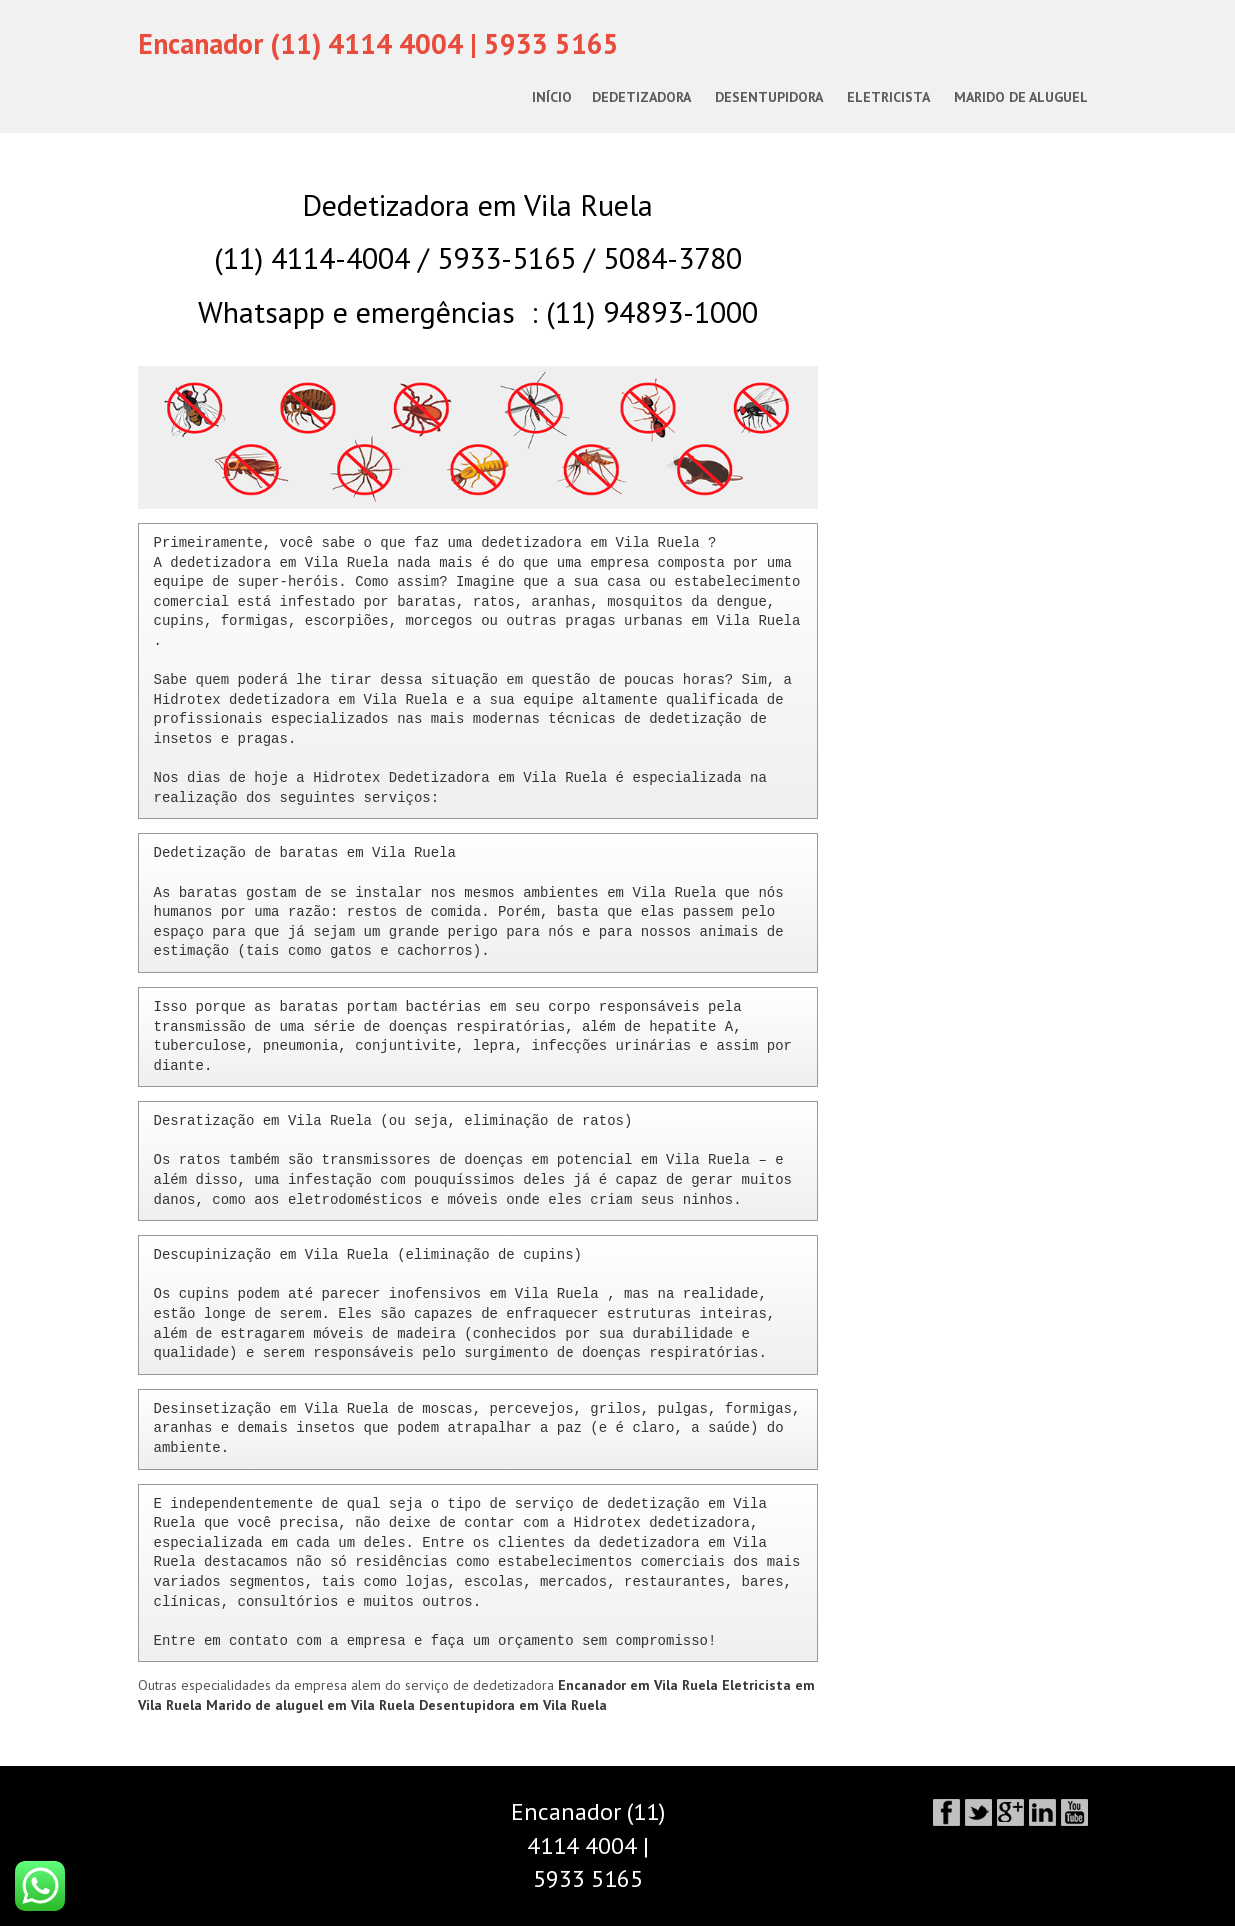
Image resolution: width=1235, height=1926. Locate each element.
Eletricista (888, 97)
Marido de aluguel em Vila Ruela (312, 1705)
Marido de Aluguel (1021, 97)
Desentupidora (769, 97)
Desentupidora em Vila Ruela (513, 1705)
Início (552, 97)
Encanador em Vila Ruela (640, 1685)
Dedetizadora (641, 97)
